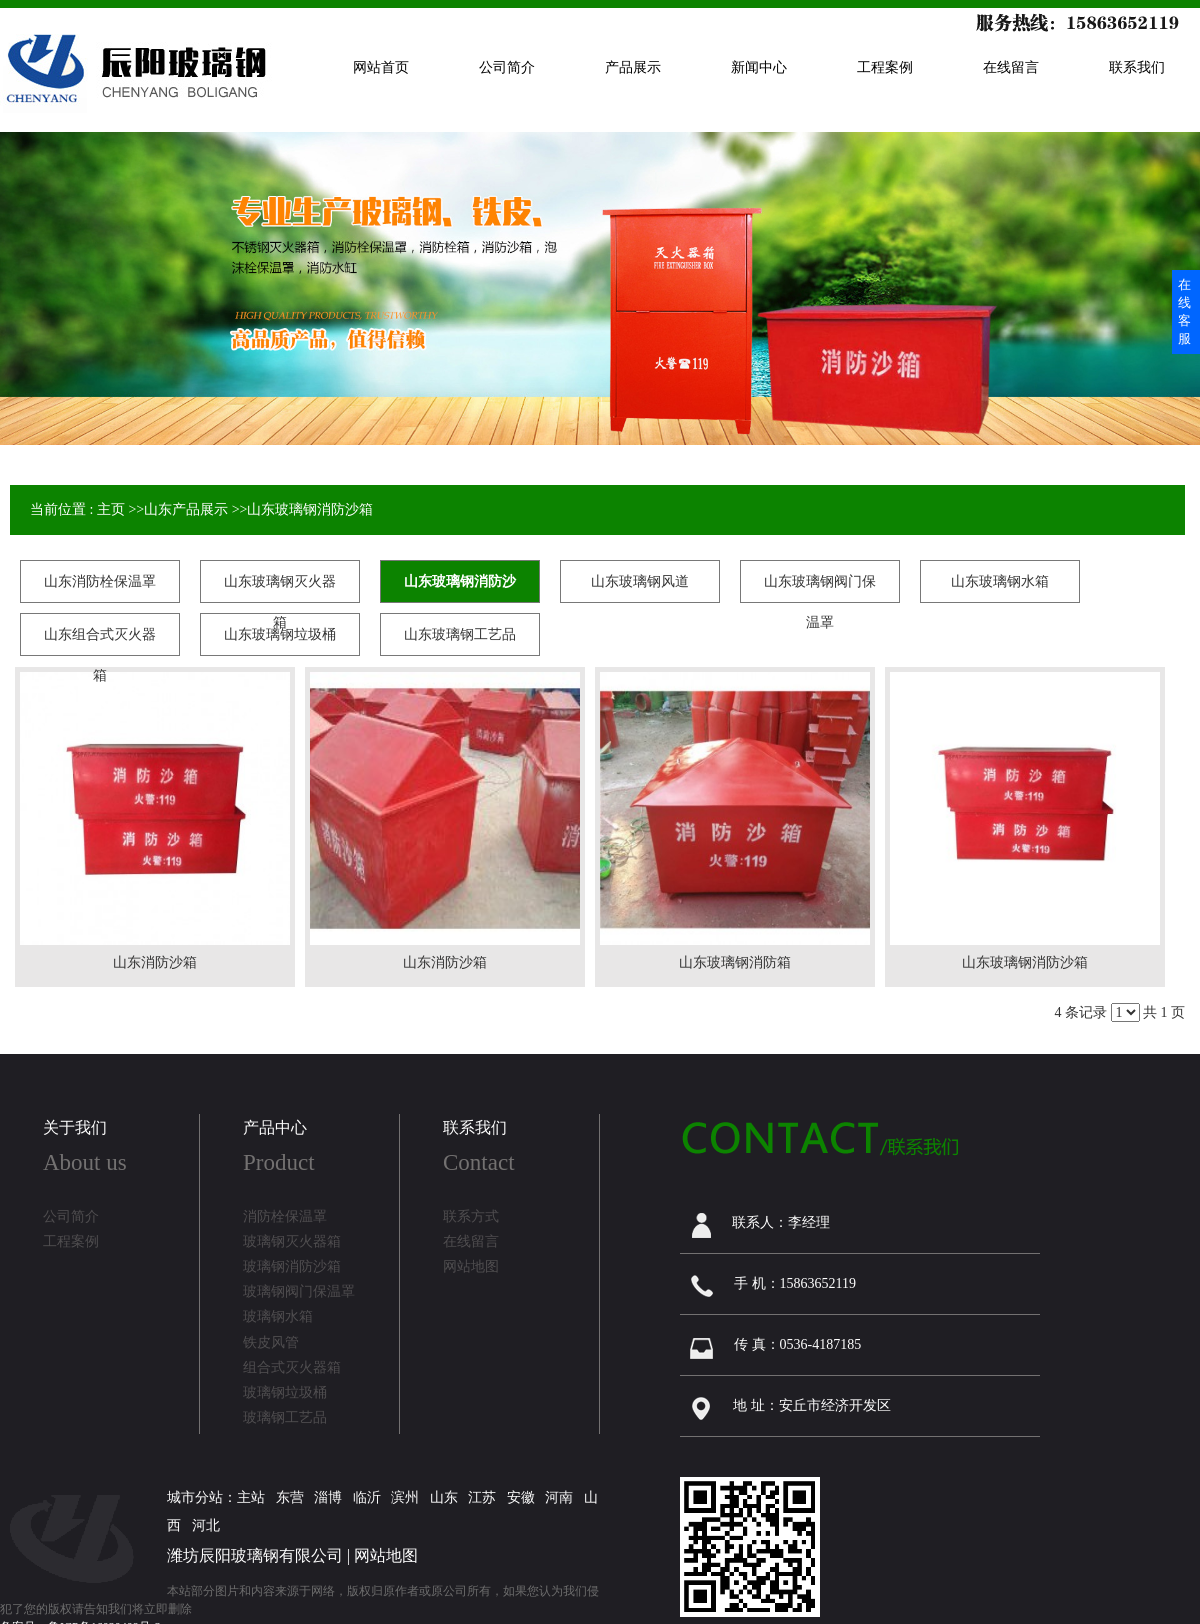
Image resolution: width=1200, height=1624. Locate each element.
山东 (444, 1497)
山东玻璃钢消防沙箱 (310, 509)
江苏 (482, 1497)
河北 (206, 1525)
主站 (251, 1497)
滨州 (405, 1497)
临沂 (367, 1497)
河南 (559, 1497)
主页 (111, 509)
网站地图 (386, 1555)
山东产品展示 (186, 509)
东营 (290, 1497)
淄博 (328, 1497)
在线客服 (1184, 311)
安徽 (521, 1497)
